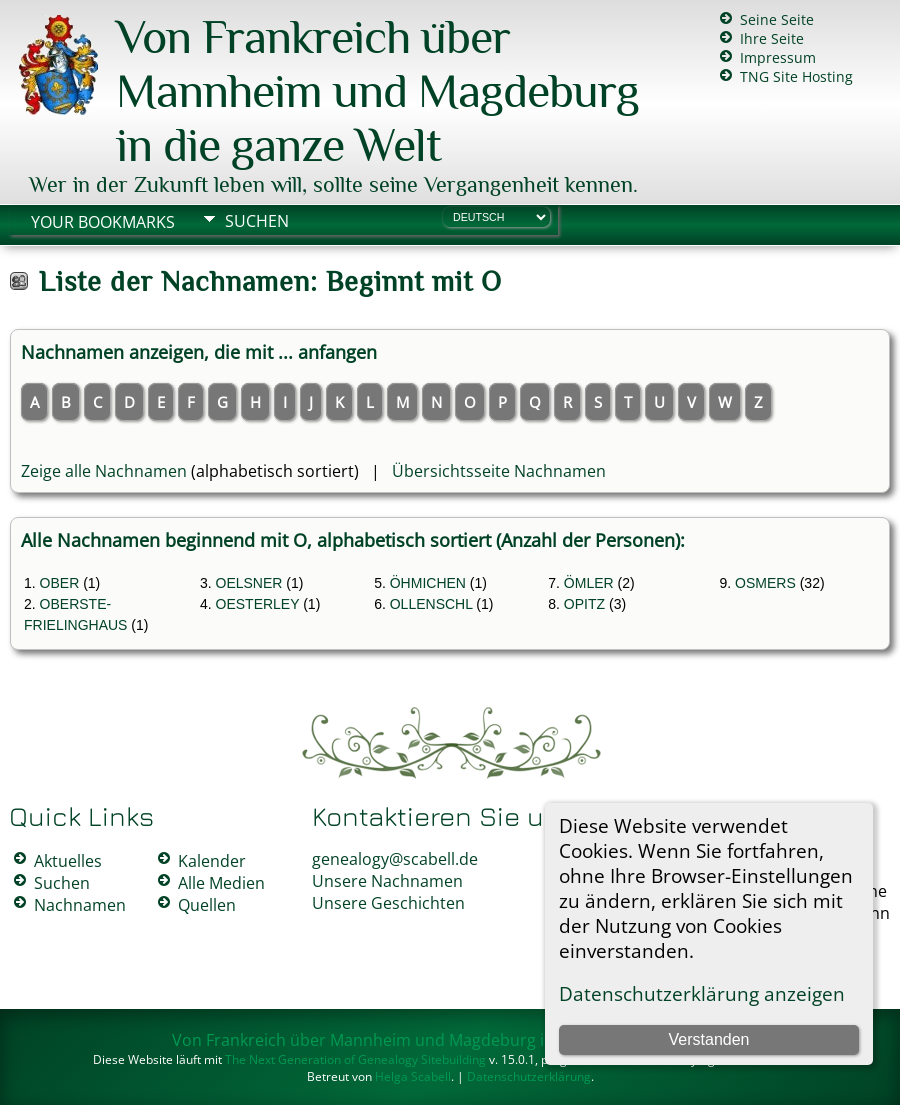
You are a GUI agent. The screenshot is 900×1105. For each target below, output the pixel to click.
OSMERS (765, 583)
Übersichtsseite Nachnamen (499, 471)
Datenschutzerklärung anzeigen (702, 993)
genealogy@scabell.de (395, 859)
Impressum (778, 57)
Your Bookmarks (103, 222)
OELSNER (249, 583)
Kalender (212, 861)
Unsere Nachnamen (387, 881)
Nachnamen (80, 905)
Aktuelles (68, 861)
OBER (60, 583)
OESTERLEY (258, 604)
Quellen (207, 905)
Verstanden (709, 1039)
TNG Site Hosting (796, 76)
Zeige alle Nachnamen (104, 471)
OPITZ (584, 604)
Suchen (257, 221)
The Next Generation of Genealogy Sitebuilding (355, 1059)
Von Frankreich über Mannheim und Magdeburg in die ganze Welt (377, 91)
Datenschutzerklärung (529, 1076)
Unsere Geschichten (388, 903)
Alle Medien (221, 883)
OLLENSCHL (431, 604)
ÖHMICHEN (428, 583)
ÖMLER (589, 583)
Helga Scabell (413, 1076)
